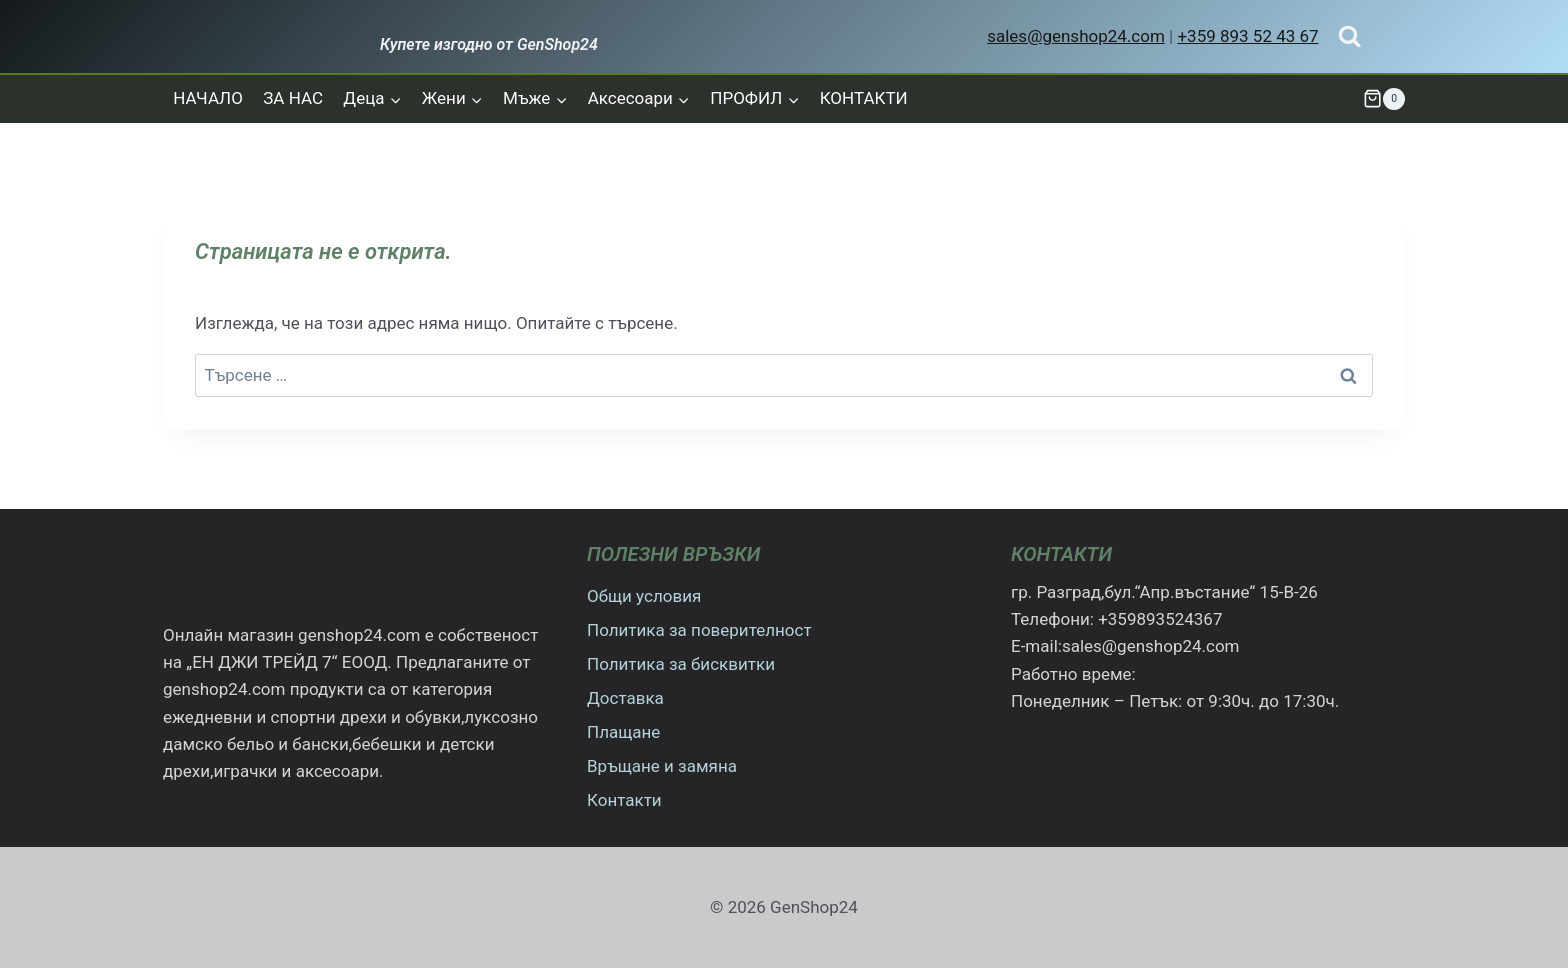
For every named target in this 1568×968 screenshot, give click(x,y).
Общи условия (644, 596)
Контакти (624, 800)
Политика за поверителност (699, 630)
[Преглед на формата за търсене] (1349, 36)
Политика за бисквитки (681, 664)
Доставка (625, 698)
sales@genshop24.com (1076, 36)
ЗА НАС (293, 98)
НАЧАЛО (208, 98)
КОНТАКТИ (864, 98)
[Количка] (1384, 99)
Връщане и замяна (662, 766)
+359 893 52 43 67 (1247, 36)
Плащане (623, 732)
